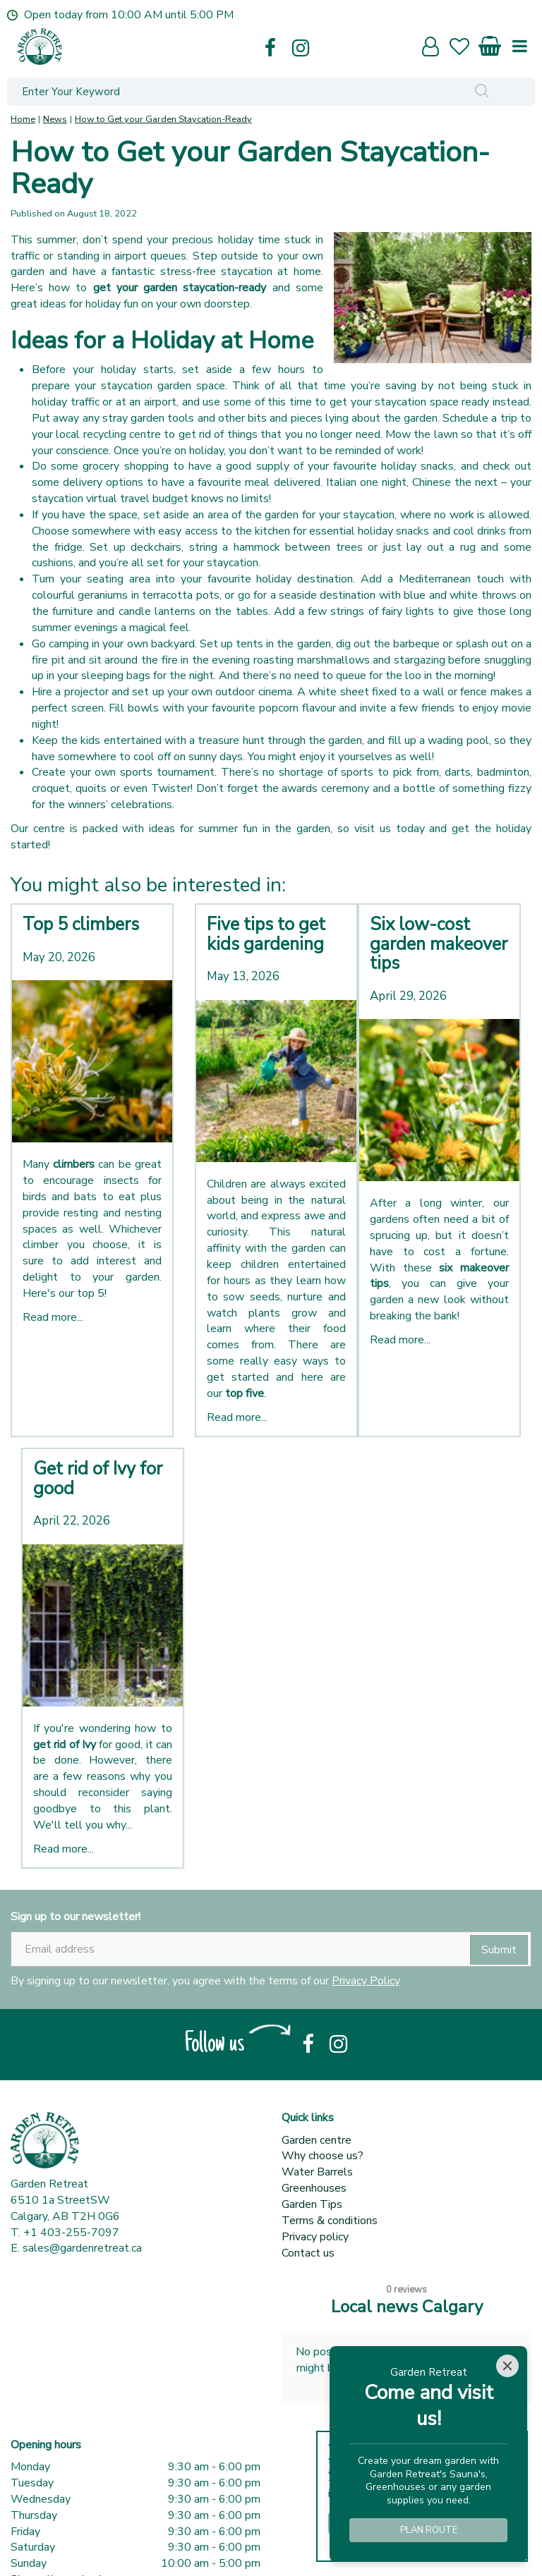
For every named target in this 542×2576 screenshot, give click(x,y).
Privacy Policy (366, 1981)
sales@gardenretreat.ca (82, 2248)
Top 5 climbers (81, 924)
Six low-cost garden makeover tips (438, 943)
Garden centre (316, 2140)
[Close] (507, 2366)
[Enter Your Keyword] (218, 91)
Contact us (308, 2253)
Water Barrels (317, 2172)
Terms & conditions (330, 2220)
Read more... (53, 1317)
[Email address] (271, 1949)
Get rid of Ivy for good (97, 1479)
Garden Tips (312, 2204)
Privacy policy (315, 2237)
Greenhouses (314, 2188)
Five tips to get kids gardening (266, 934)
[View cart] (490, 43)
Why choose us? (322, 2155)
